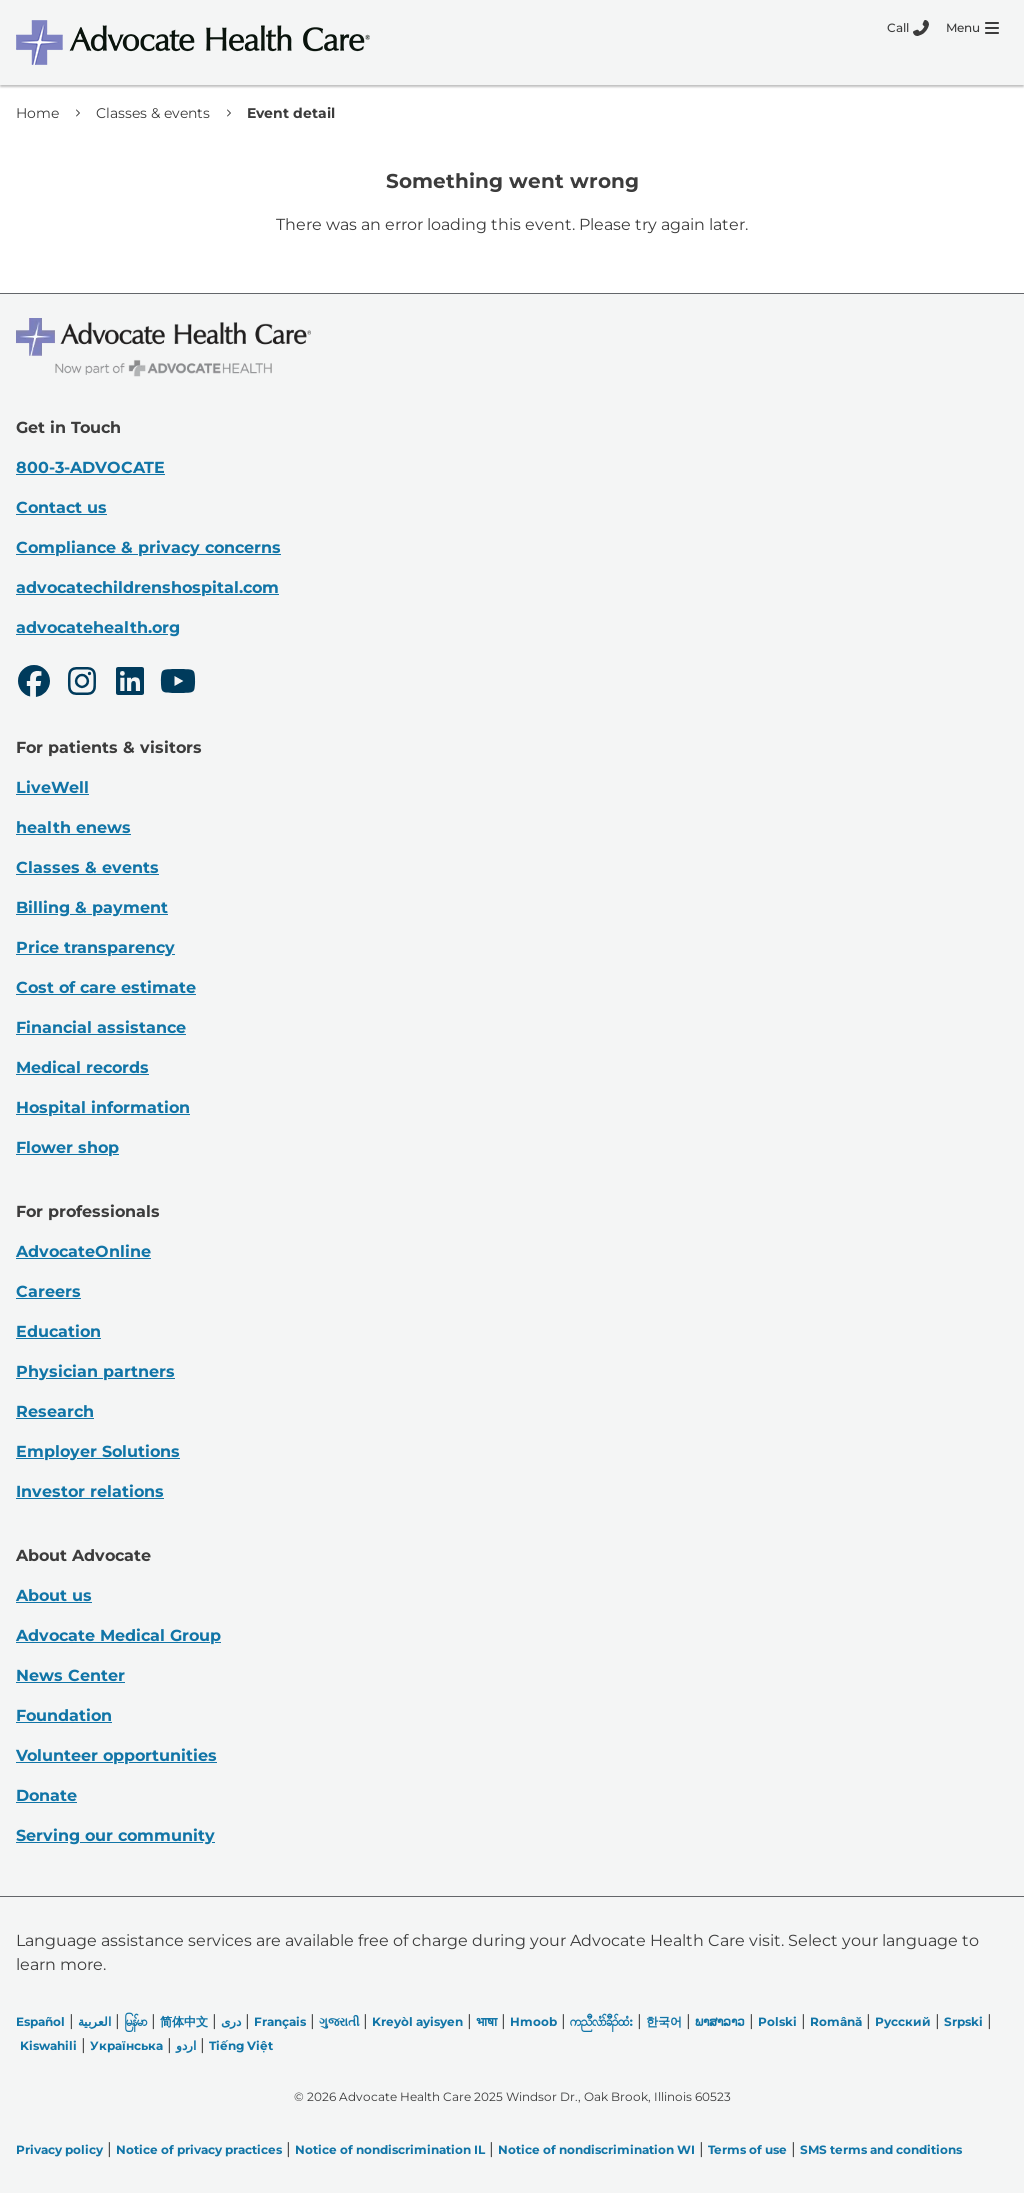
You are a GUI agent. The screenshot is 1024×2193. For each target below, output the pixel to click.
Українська (126, 2045)
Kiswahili (48, 2045)
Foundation (64, 1715)
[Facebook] (34, 684)
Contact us (61, 507)
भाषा (486, 2021)
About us (54, 1595)
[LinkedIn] (130, 684)
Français (280, 2021)
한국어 (664, 2021)
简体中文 (184, 2021)
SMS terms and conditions (881, 2149)
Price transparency (95, 947)
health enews (73, 827)
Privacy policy (59, 2149)
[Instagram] (82, 684)
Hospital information (103, 1107)
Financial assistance (101, 1027)
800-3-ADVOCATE (90, 467)
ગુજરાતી (339, 2021)
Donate (46, 1795)
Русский (903, 2021)
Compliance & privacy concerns (148, 547)
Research (55, 1411)
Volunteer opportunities (116, 1755)
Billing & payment (92, 907)
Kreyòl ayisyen (417, 2021)
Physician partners (95, 1371)
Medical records (82, 1067)
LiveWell (52, 787)
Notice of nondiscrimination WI (596, 2149)
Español (40, 2021)
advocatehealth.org (98, 627)
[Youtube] (178, 684)
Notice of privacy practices (199, 2149)
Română (836, 2021)
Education (58, 1331)
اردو (186, 2045)
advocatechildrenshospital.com (147, 587)
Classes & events (153, 113)
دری (231, 2021)
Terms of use (747, 2149)
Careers (48, 1291)
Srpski (963, 2021)
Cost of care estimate (106, 987)
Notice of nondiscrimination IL (390, 2149)
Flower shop (67, 1147)
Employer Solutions (98, 1451)
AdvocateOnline (83, 1251)
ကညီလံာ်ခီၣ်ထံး (601, 2021)
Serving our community (115, 1835)
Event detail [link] (291, 113)
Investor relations (90, 1491)
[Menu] (972, 28)
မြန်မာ (135, 2021)
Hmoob (533, 2021)
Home (37, 113)
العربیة (94, 2021)
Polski (777, 2021)
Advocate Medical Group (118, 1635)
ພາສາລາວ (720, 2021)
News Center (70, 1675)
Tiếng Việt (241, 2045)
